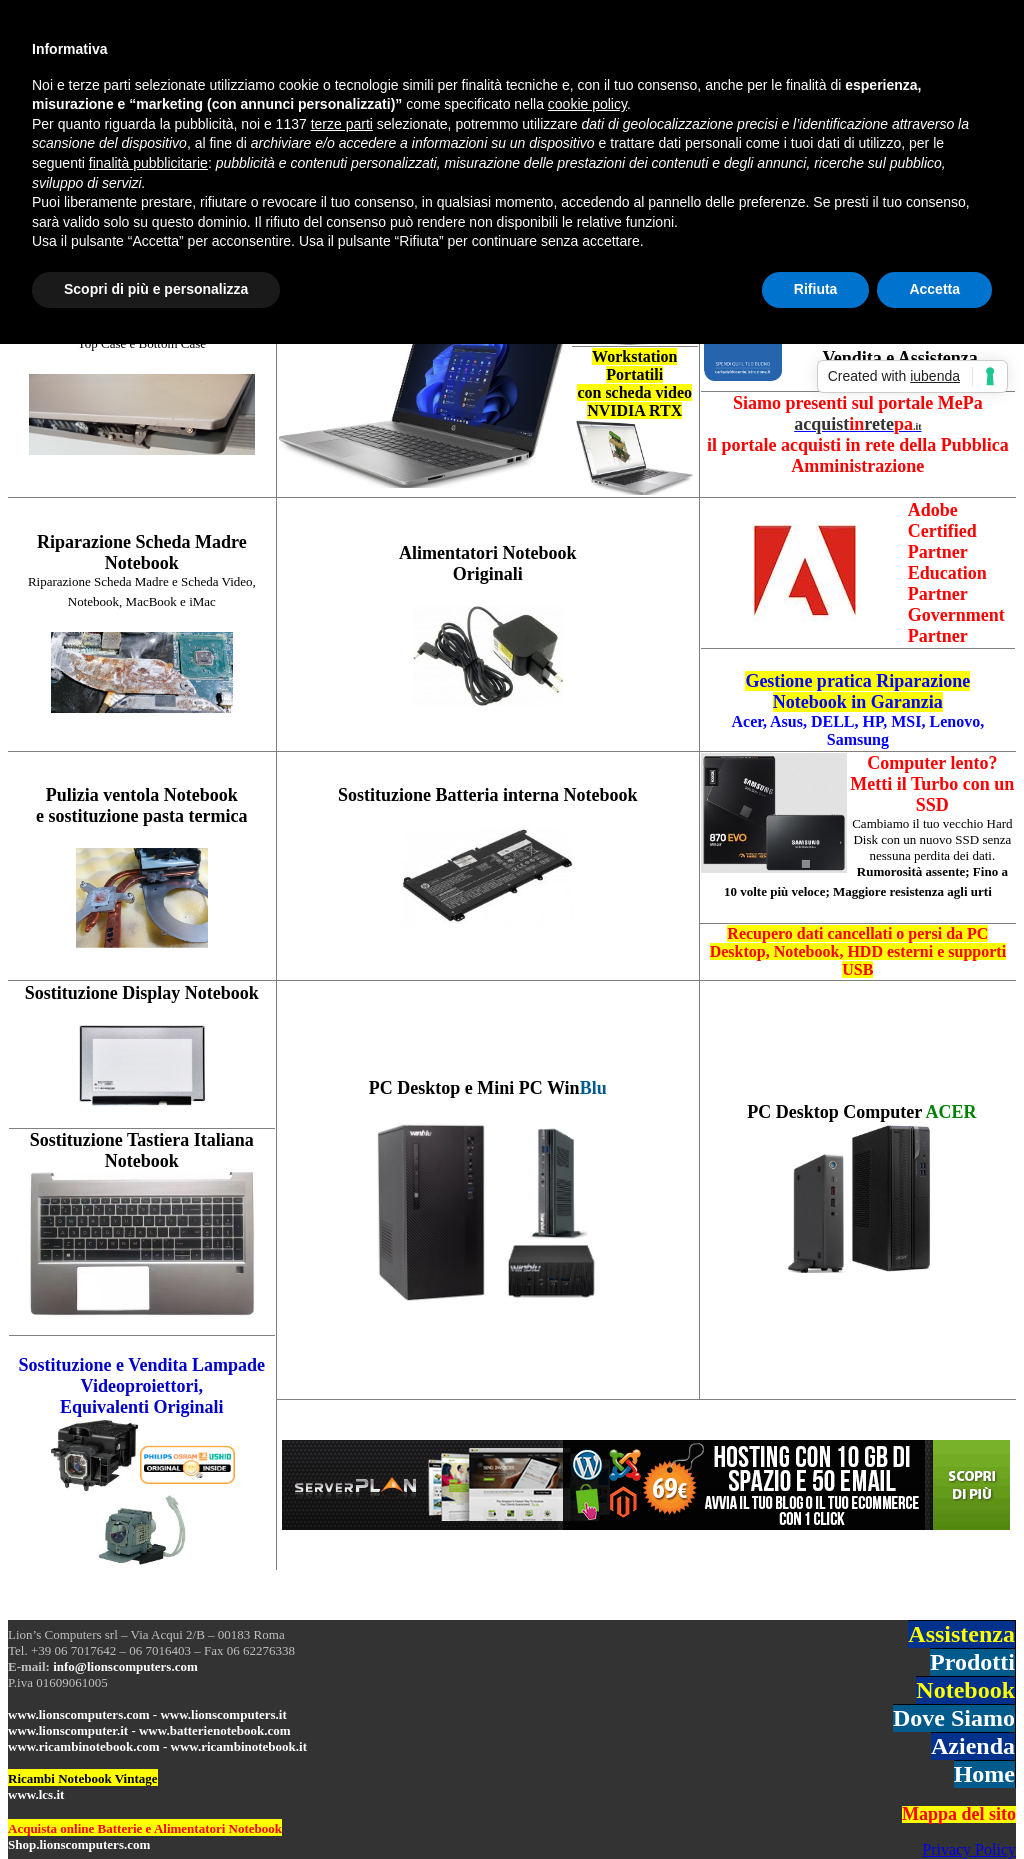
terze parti (342, 124)
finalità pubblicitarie (148, 163)
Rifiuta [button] (816, 289)
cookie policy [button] (587, 104)
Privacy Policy (969, 1849)
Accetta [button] (934, 289)
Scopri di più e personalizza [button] (156, 289)
